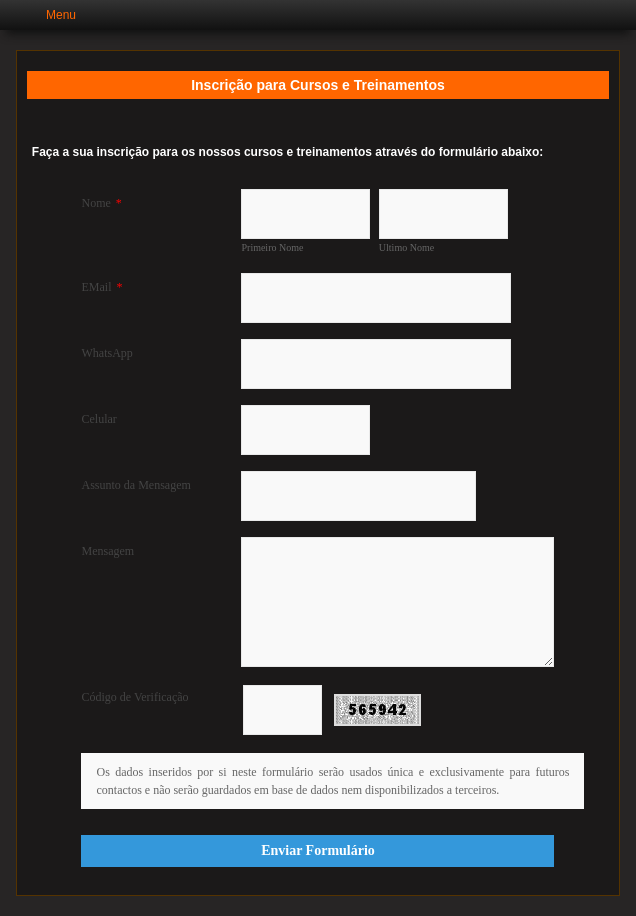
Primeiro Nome (272, 247)
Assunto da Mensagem (135, 485)
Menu (61, 15)
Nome (101, 203)
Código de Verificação (134, 697)
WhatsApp (106, 353)
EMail (101, 287)
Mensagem (107, 551)
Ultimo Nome (406, 247)
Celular (98, 419)
